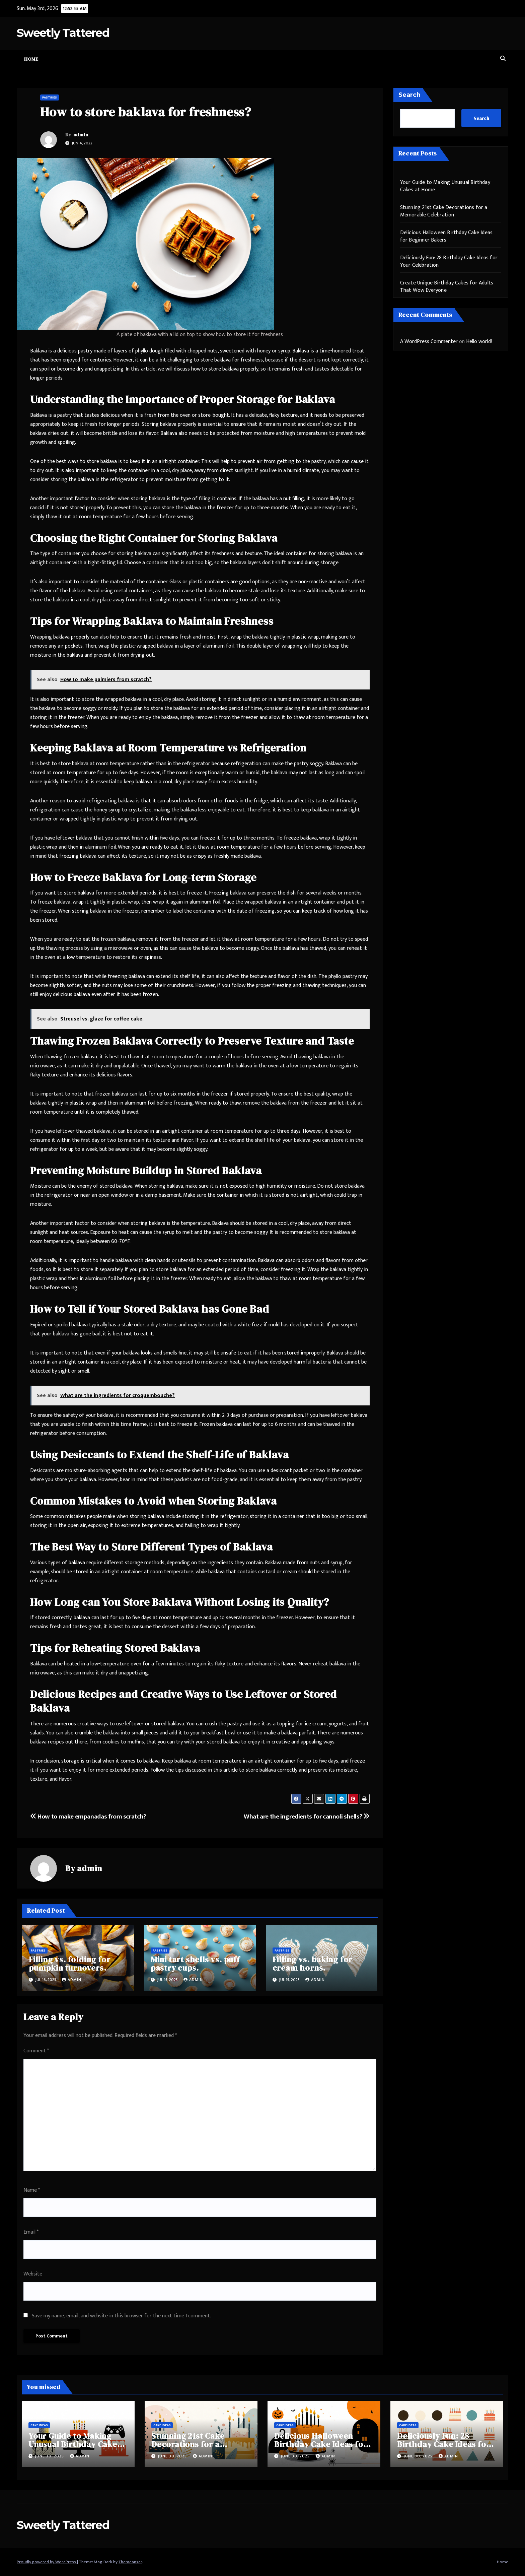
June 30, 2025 (50, 2456)
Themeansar (130, 2562)
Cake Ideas (39, 2425)
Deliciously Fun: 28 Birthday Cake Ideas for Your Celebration (449, 261)
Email (31, 2232)
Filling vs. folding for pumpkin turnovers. (69, 1963)
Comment (36, 2050)
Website (32, 2273)
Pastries (49, 97)
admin (80, 135)
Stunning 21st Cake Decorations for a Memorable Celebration (443, 211)
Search (409, 94)
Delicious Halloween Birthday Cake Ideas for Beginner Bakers (446, 236)
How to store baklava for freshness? (145, 112)
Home (31, 59)
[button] (503, 58)
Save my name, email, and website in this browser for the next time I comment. (121, 2315)
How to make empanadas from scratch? (88, 1816)
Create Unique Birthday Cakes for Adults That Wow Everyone (447, 286)
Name (31, 2190)
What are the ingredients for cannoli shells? (306, 1816)
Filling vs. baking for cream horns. (313, 1963)
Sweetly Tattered (63, 33)
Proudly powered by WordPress (47, 2562)
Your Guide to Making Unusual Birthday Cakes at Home (445, 186)
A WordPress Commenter (429, 341)
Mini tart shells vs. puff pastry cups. (195, 1963)
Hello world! (479, 341)
